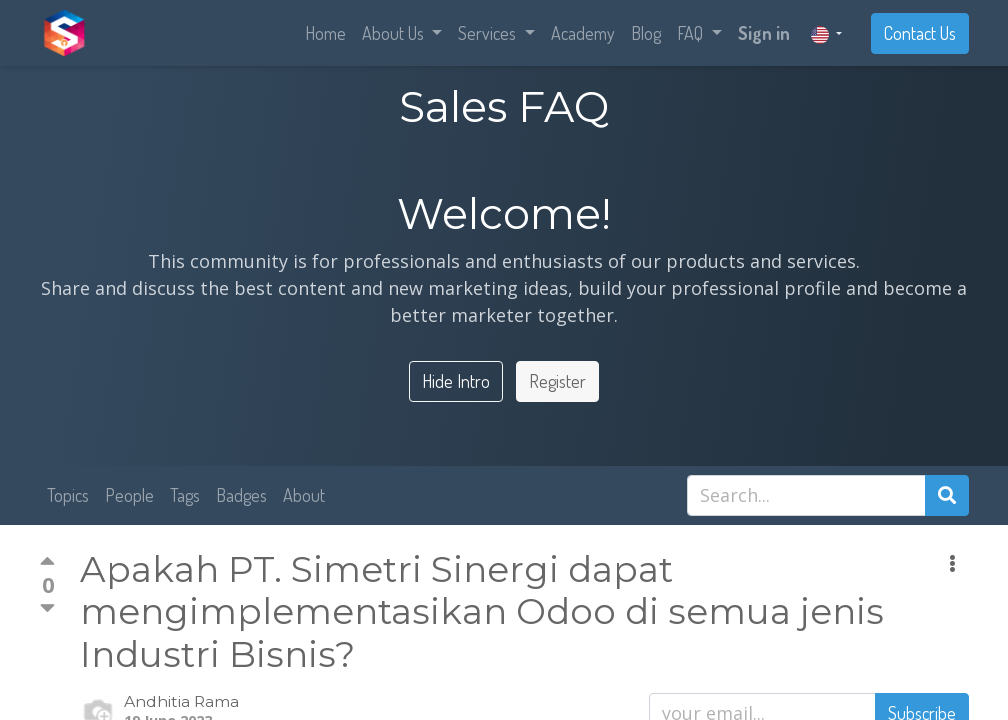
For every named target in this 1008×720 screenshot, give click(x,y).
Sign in (764, 33)
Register (557, 381)
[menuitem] (325, 33)
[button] (952, 563)
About (304, 495)
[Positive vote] (47, 564)
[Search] (947, 495)
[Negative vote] (47, 608)
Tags (185, 495)
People (129, 495)
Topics (68, 495)
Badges (241, 495)
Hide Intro (456, 381)
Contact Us (920, 33)
